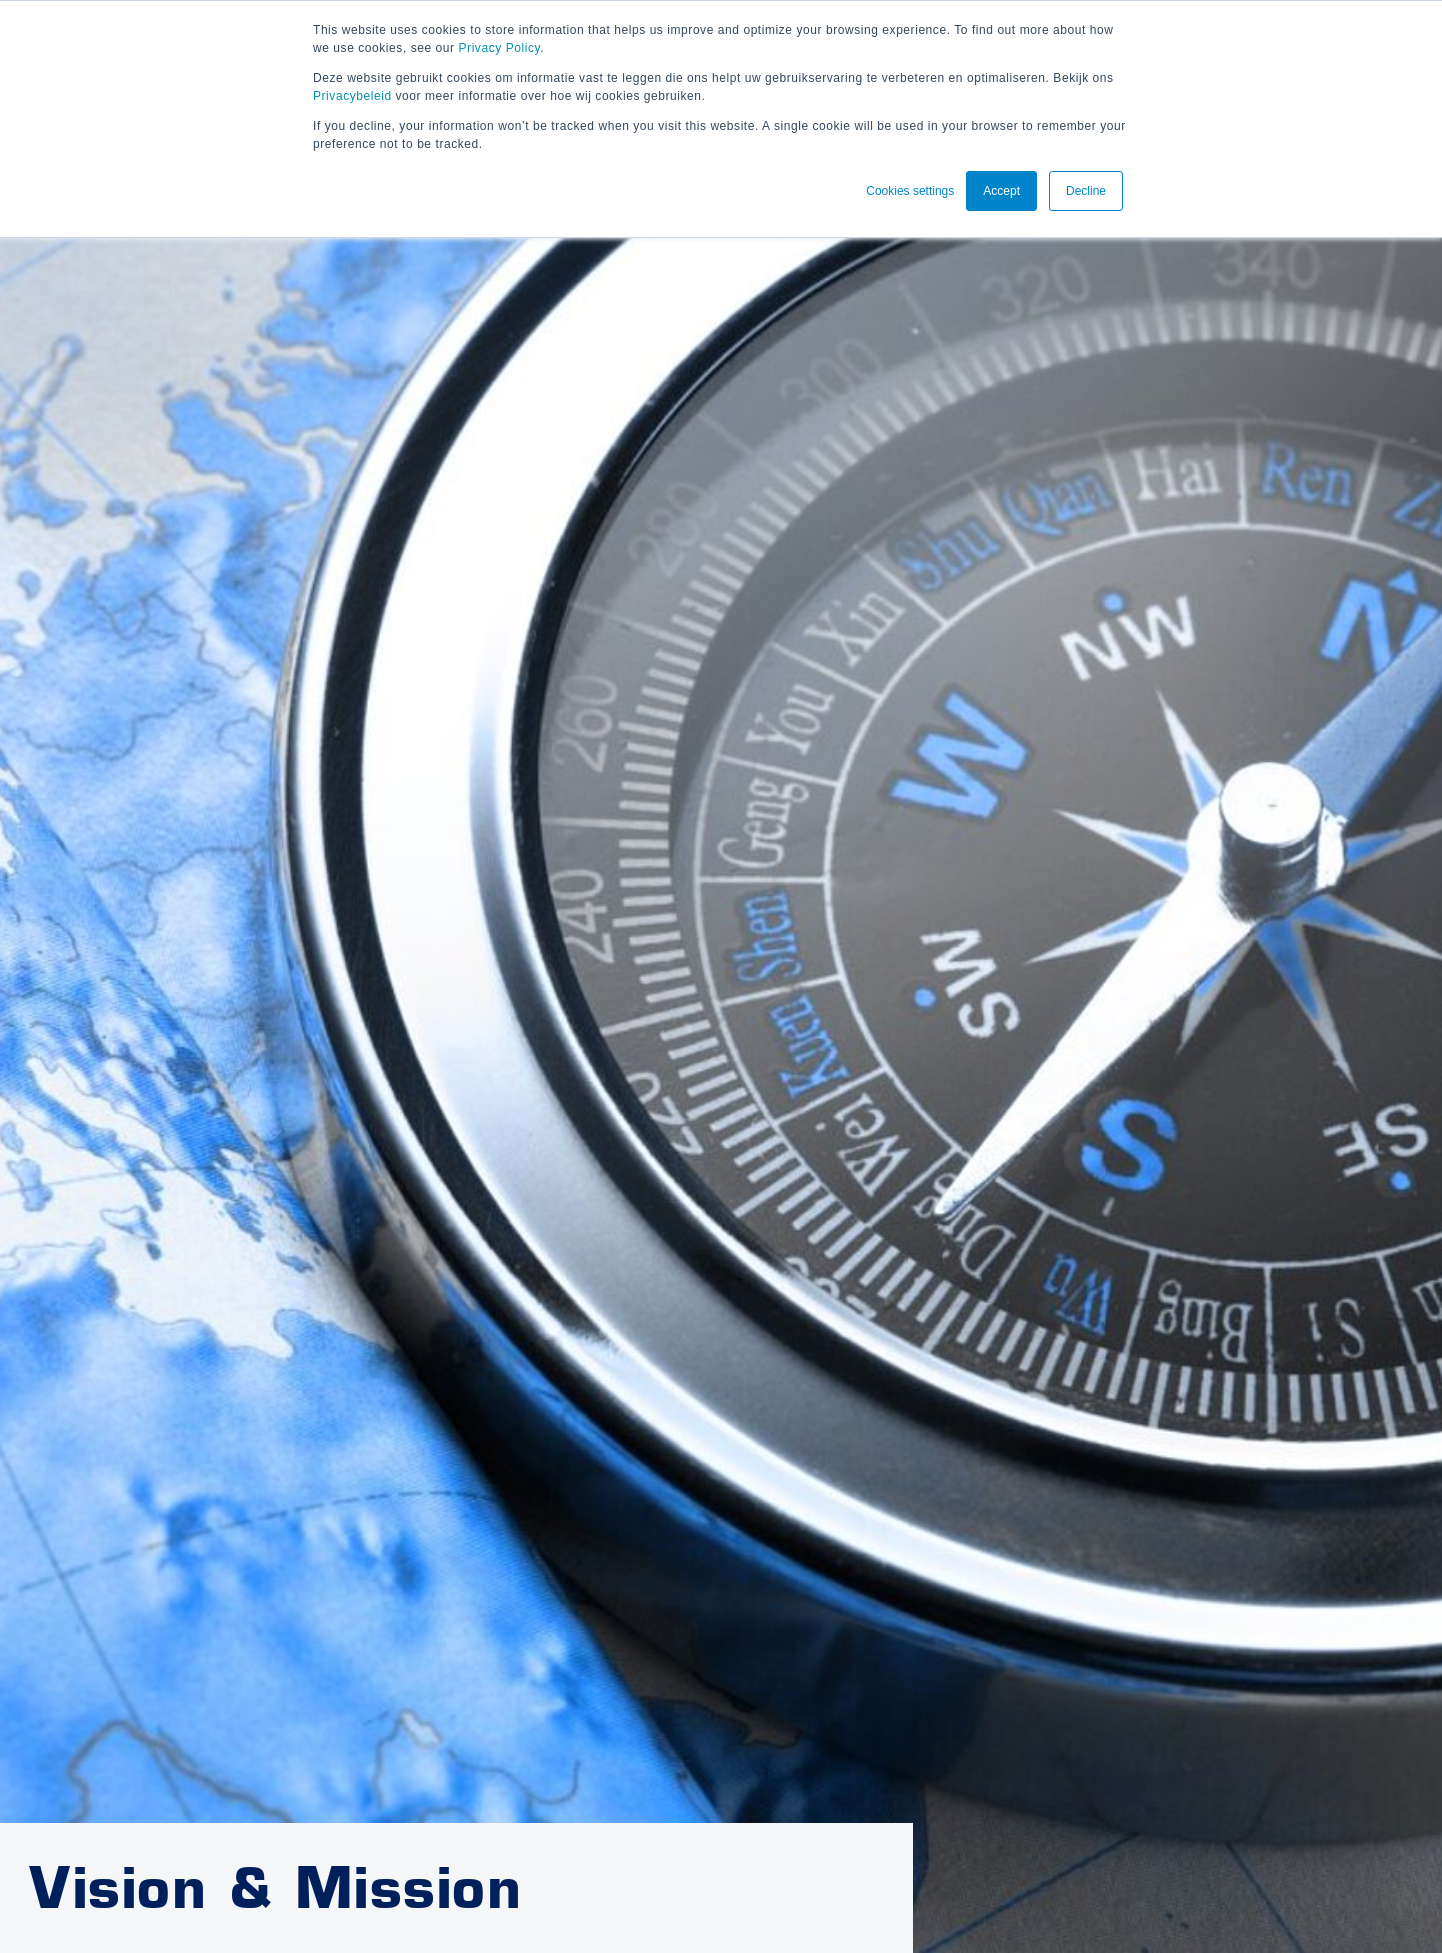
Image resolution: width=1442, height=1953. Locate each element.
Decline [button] (1086, 191)
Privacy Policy (500, 48)
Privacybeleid (352, 96)
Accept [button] (1001, 191)
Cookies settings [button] (910, 191)
